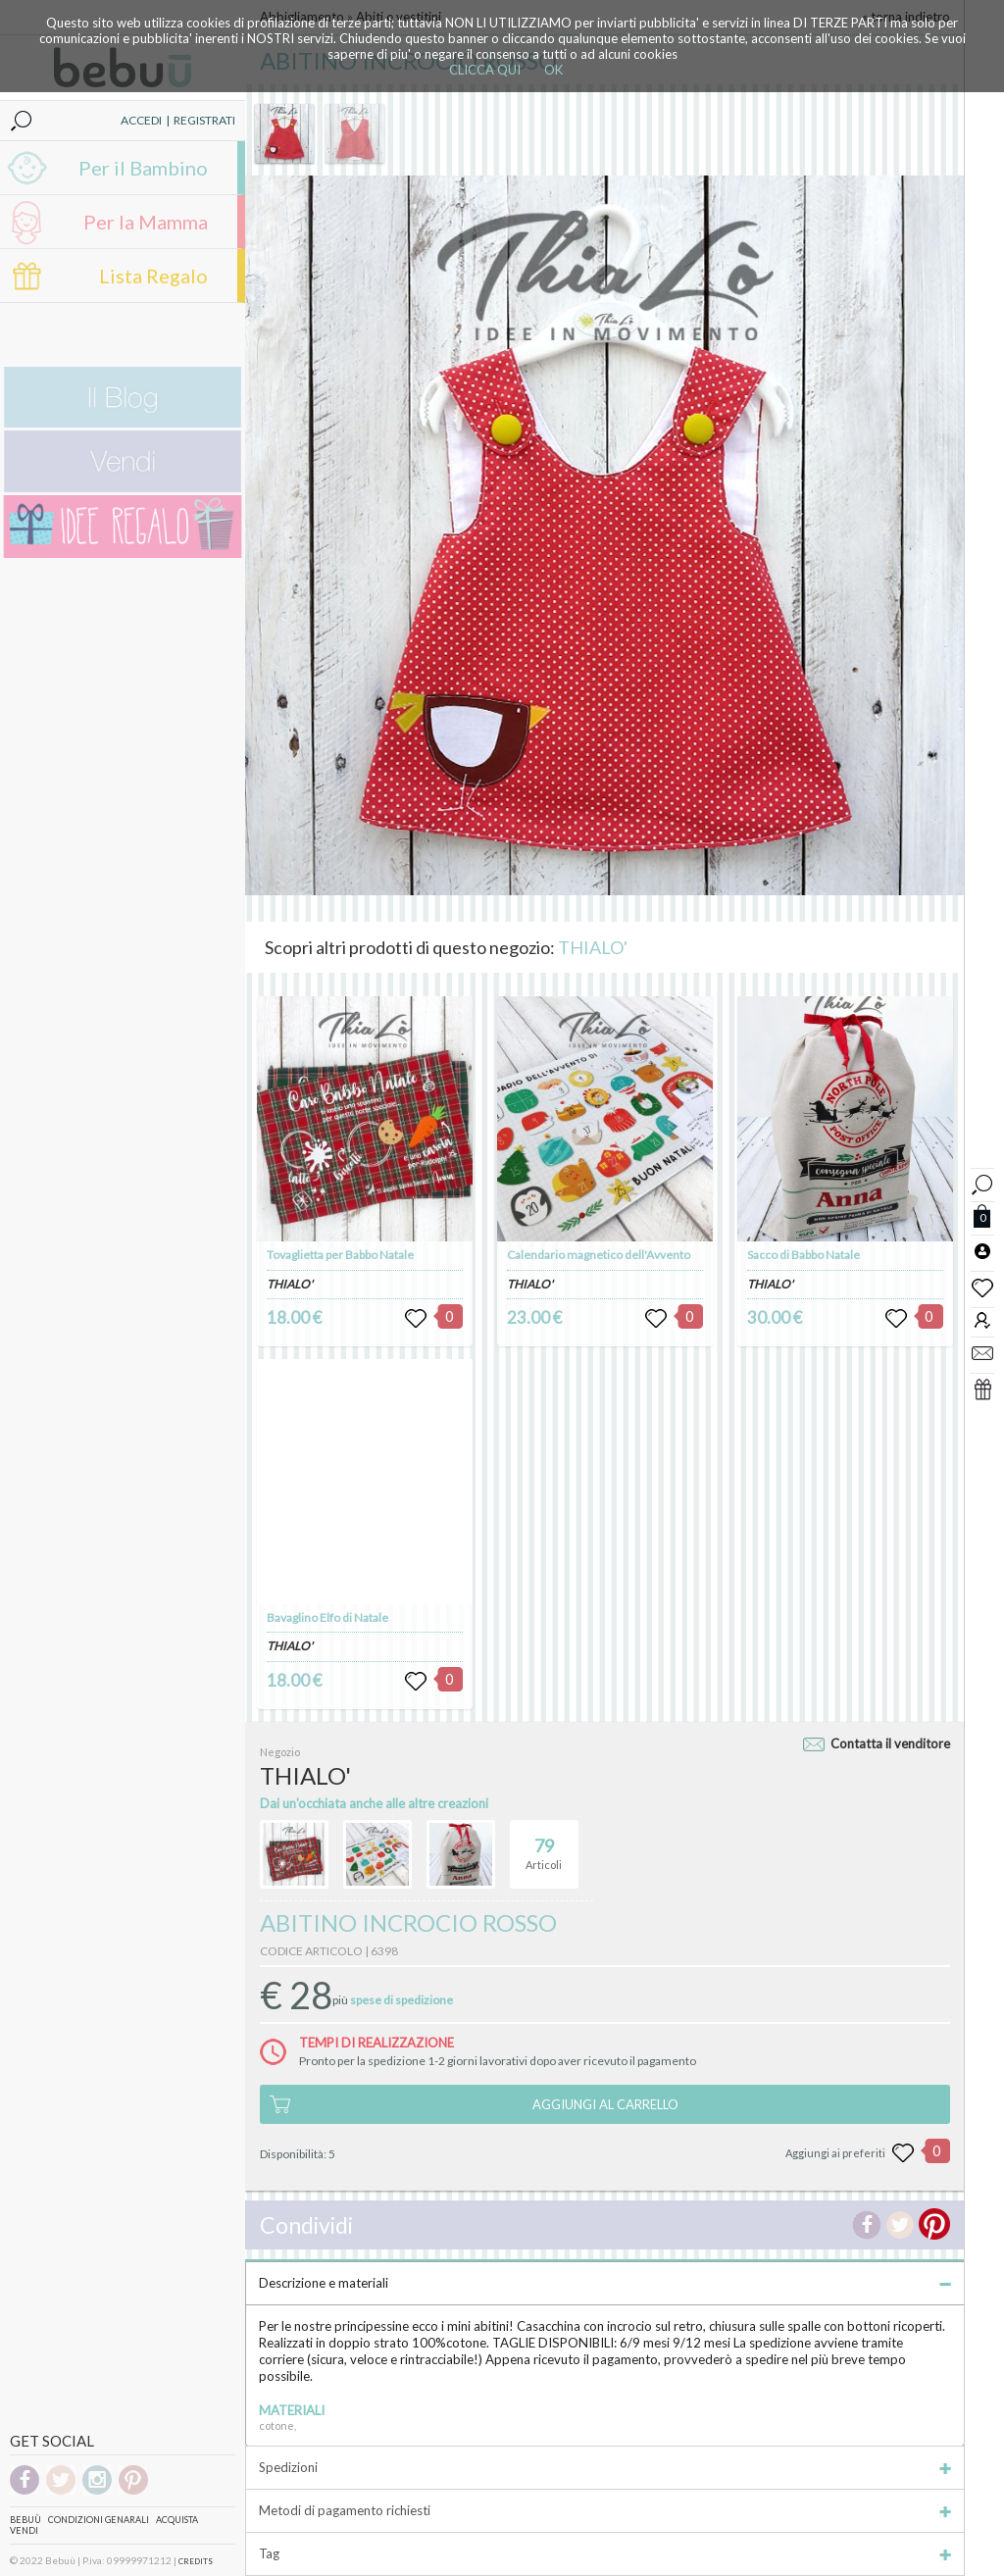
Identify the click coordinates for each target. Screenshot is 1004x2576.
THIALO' (593, 947)
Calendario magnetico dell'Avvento (598, 1254)
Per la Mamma (145, 221)
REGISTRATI (204, 120)
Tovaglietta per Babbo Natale (340, 1254)
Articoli (544, 1845)
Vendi (24, 2530)
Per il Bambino (143, 167)
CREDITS (195, 2561)
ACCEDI (141, 120)
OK (553, 69)
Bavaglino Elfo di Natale (327, 1617)
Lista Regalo (153, 275)
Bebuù (25, 2519)
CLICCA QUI (485, 69)
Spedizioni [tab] (605, 2467)
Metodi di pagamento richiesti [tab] (605, 2510)
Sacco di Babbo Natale (803, 1254)
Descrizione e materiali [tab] (605, 2283)
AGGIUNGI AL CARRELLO (605, 2104)
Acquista (177, 2519)
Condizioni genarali (98, 2519)
